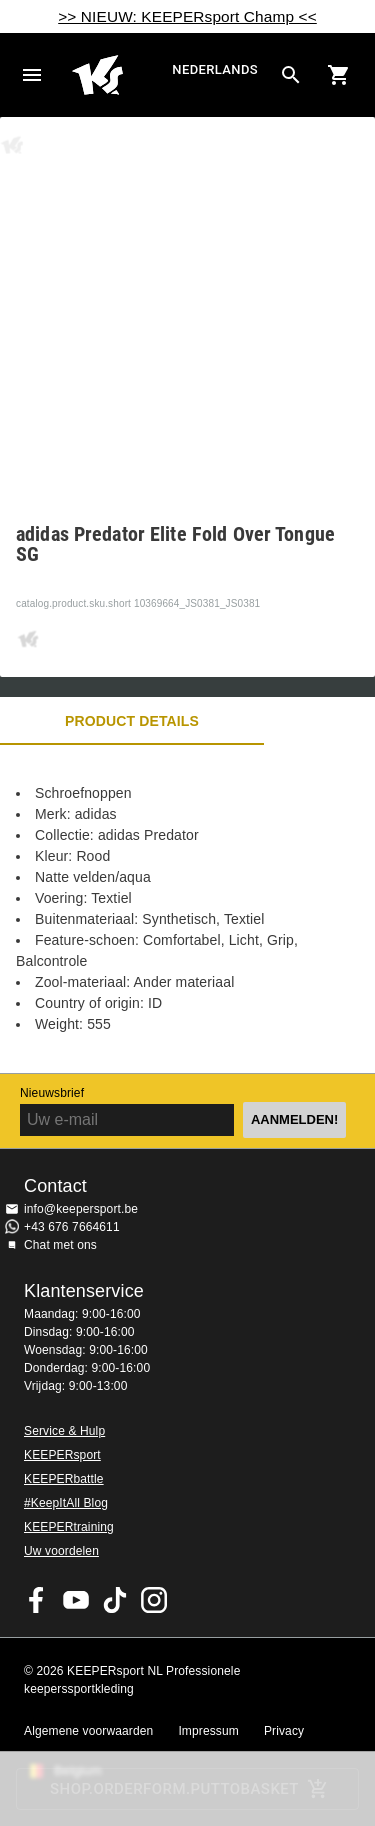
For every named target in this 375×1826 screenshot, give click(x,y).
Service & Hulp (64, 1431)
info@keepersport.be (81, 1209)
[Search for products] (291, 75)
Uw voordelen (61, 1551)
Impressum (208, 1731)
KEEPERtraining (69, 1527)
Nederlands (215, 69)
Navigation (32, 75)
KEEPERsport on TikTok (115, 1600)
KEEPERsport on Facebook (37, 1600)
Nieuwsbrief (52, 1093)
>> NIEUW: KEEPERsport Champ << (187, 16)
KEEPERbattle (64, 1479)
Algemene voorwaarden (88, 1731)
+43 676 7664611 (72, 1227)
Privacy (284, 1731)
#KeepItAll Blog (66, 1503)
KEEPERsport (62, 1455)
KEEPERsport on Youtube (76, 1600)
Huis (119, 75)
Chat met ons (60, 1245)
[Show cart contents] (339, 75)
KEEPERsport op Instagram (154, 1600)
